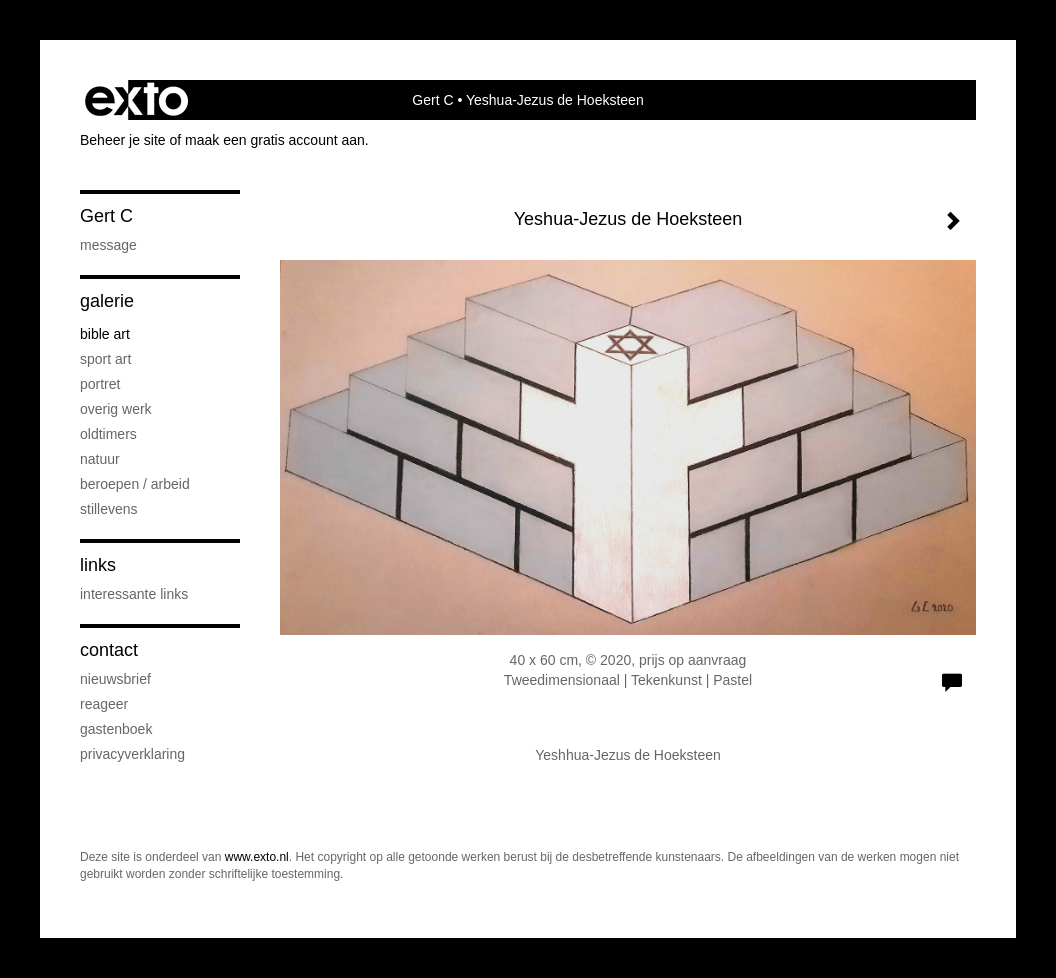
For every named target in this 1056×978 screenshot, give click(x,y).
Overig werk (116, 409)
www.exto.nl (257, 857)
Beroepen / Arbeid (135, 484)
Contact (109, 650)
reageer (104, 704)
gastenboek (116, 729)
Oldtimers (108, 434)
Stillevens (109, 509)
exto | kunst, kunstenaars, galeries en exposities (136, 100)
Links (98, 565)
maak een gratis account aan (275, 140)
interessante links (134, 594)
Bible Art (105, 334)
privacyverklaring (132, 754)
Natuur (100, 459)
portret (100, 384)
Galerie (107, 301)
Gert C (432, 100)
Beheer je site (123, 140)
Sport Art (105, 359)
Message (108, 245)
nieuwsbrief (115, 679)
